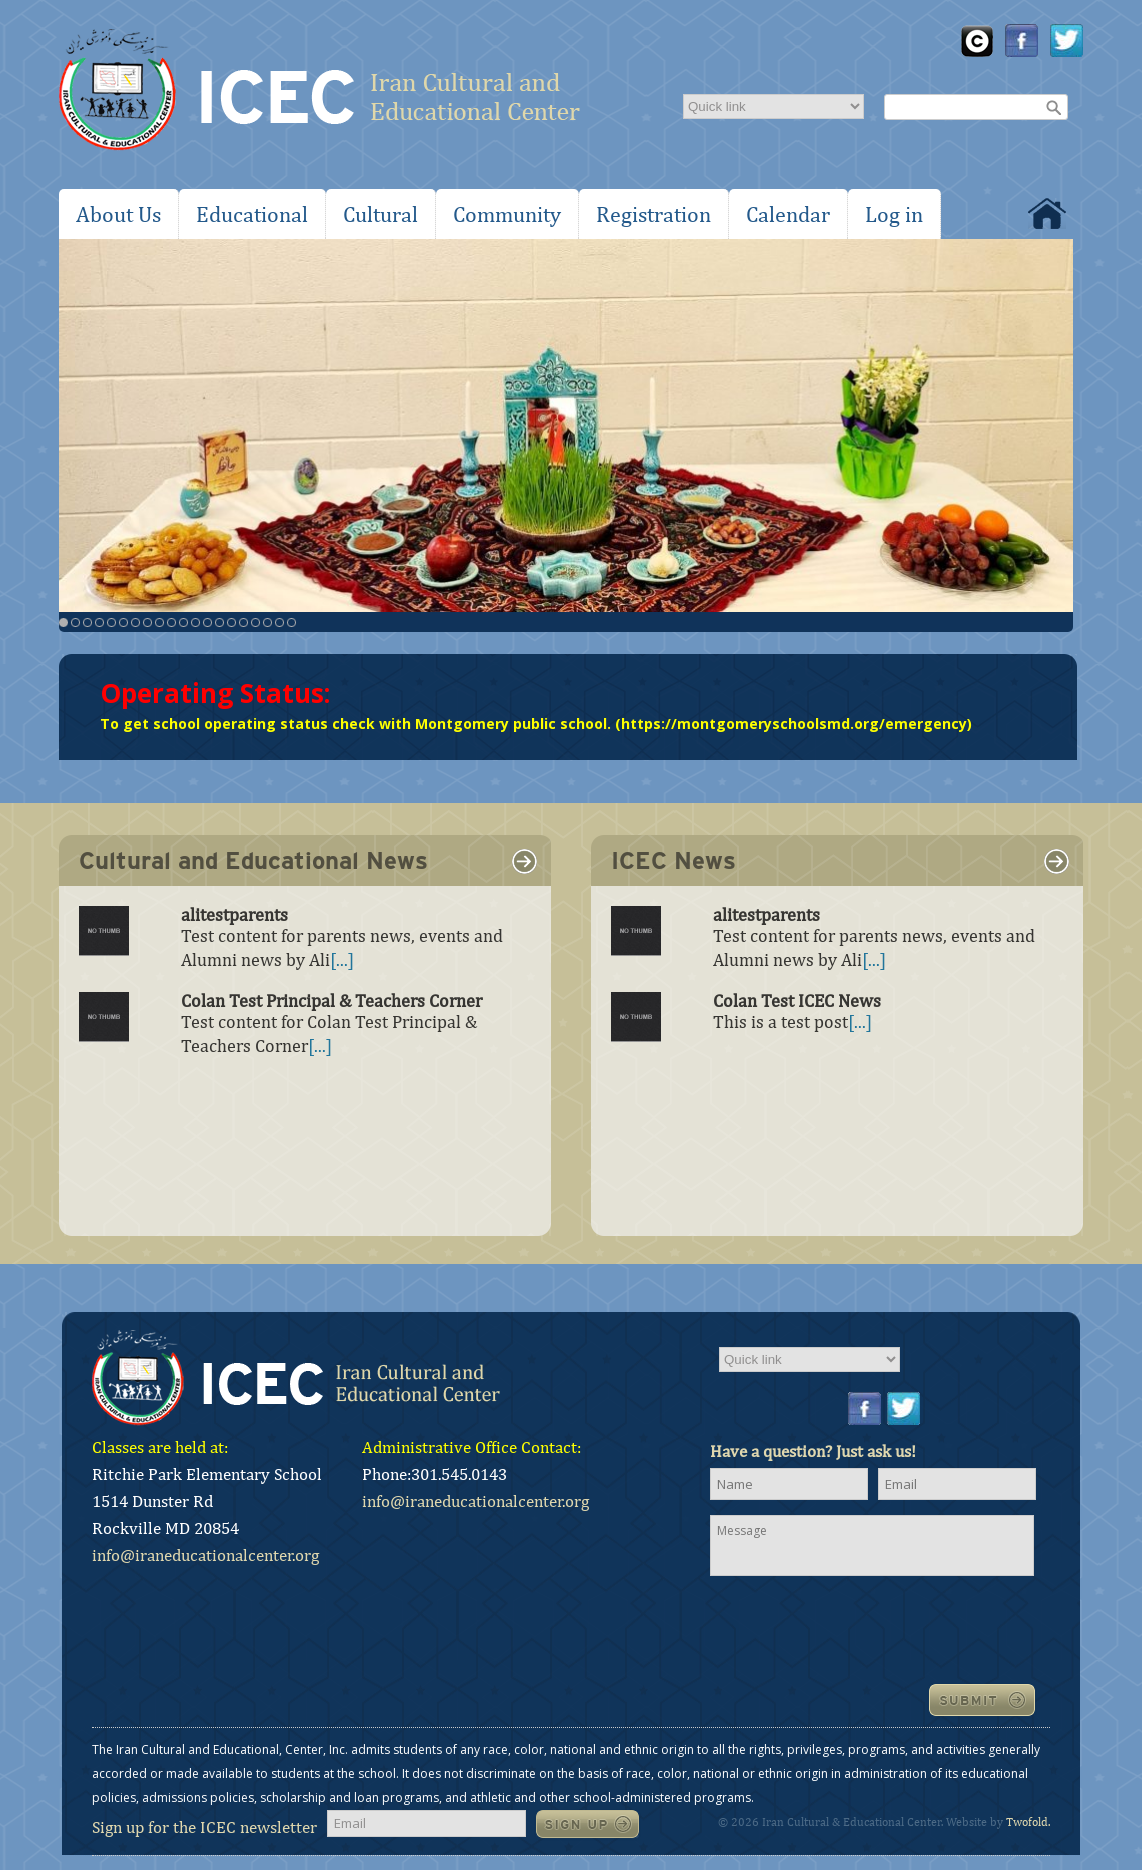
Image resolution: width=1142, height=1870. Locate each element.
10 (171, 622)
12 (195, 622)
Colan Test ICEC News (797, 1000)
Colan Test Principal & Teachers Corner (331, 1000)
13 (207, 622)
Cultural (380, 214)
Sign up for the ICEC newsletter (204, 1827)
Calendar (788, 214)
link (525, 861)
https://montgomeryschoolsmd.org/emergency (794, 723)
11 (183, 622)
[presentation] (862, 1628)
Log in (894, 214)
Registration (653, 214)
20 (291, 622)
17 (255, 622)
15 (231, 622)
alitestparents (234, 914)
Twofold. (1028, 1822)
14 (219, 622)
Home (1047, 213)
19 (279, 622)
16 (243, 622)
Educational (252, 214)
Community (507, 214)
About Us (118, 214)
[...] (342, 959)
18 (267, 622)
